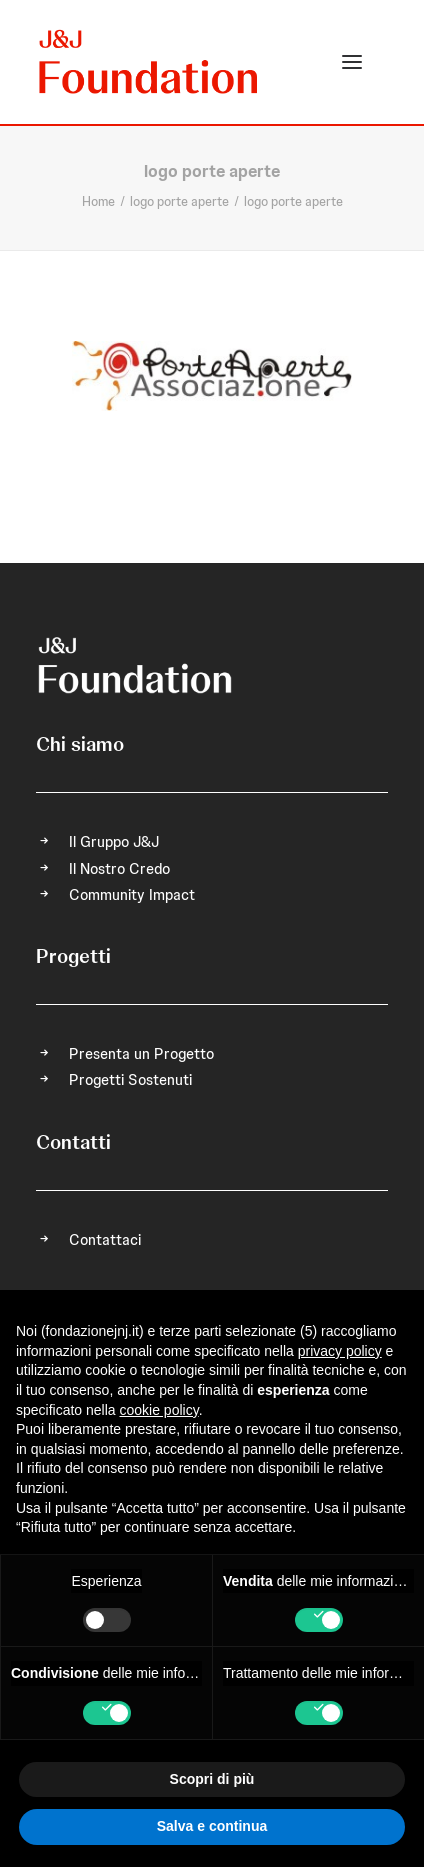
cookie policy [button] (159, 1410)
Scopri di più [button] (212, 1779)
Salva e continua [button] (212, 1826)
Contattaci (105, 1240)
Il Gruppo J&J (114, 842)
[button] (352, 62)
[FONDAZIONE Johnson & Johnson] (149, 62)
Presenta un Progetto (141, 1054)
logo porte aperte (179, 201)
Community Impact (132, 895)
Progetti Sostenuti (130, 1080)
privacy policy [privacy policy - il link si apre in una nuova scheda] (340, 1351)
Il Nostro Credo (119, 869)
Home (98, 201)
